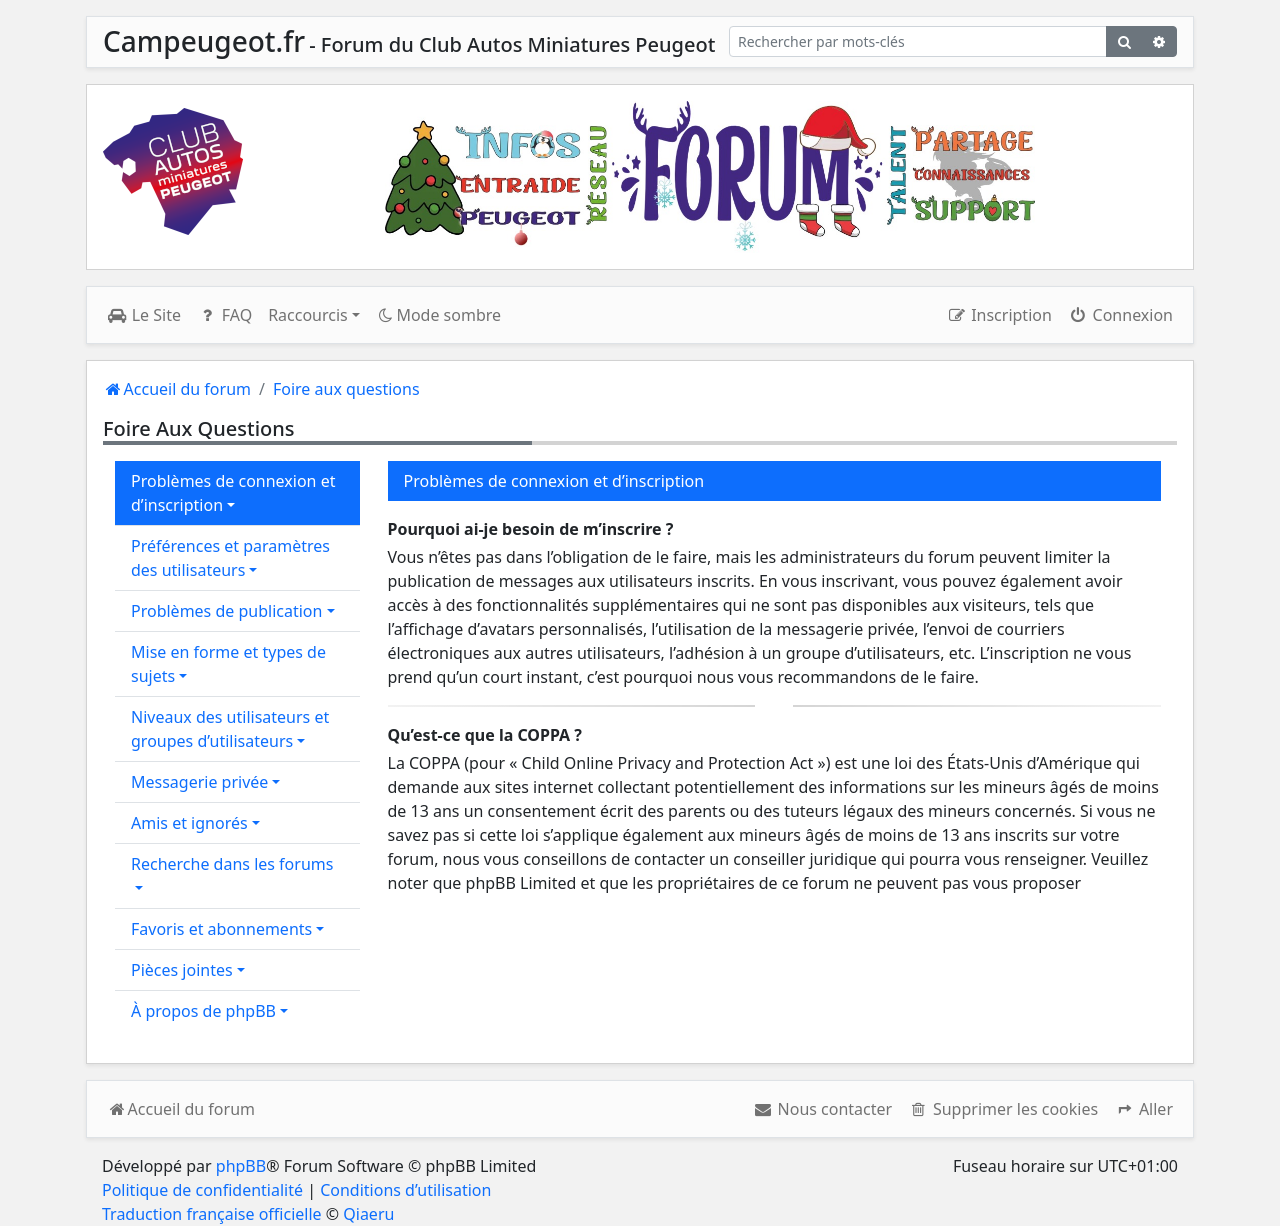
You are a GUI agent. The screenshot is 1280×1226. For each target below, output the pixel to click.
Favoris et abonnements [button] (221, 929)
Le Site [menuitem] (144, 315)
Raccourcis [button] (308, 315)
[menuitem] (822, 1109)
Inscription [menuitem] (998, 315)
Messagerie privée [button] (199, 782)
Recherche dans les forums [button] (232, 864)
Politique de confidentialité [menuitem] (202, 1190)
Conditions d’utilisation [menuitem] (405, 1190)
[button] (1143, 1109)
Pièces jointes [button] (182, 970)
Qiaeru (368, 1214)
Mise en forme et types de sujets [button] (228, 664)
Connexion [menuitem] (1120, 315)
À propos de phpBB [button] (203, 1011)
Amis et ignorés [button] (189, 823)
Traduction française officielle (212, 1214)
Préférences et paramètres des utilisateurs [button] (230, 558)
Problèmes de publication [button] (226, 611)
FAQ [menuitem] (224, 315)
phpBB (241, 1166)
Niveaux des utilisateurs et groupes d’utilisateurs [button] (230, 729)
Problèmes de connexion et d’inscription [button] (233, 493)
